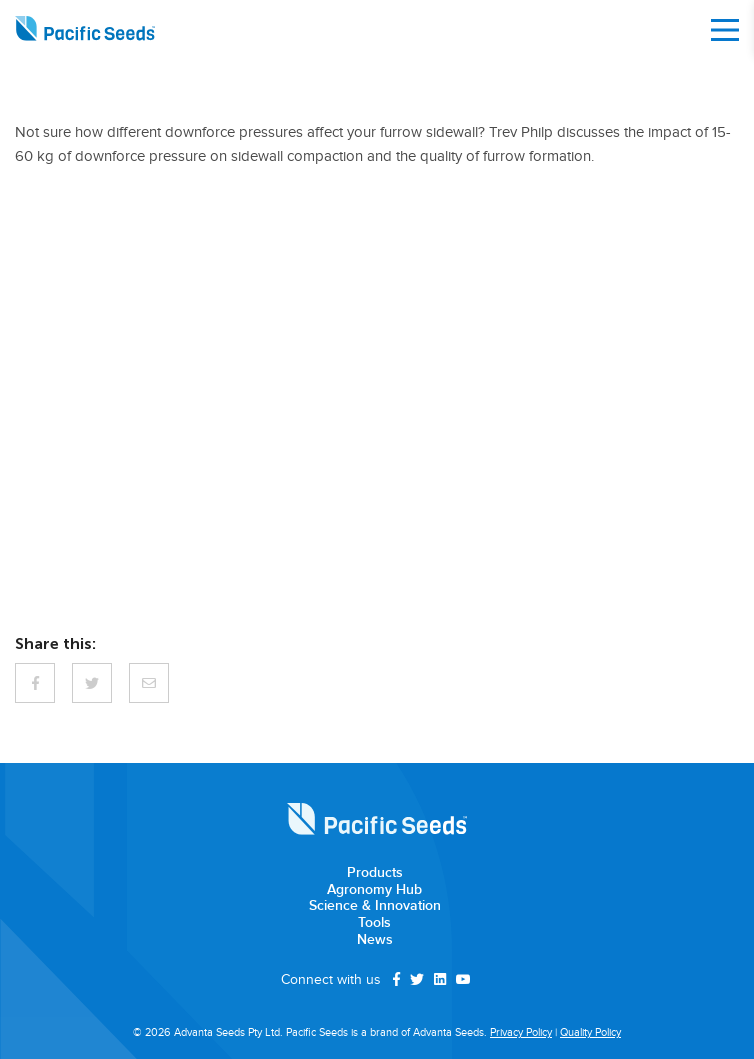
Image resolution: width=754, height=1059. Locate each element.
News (375, 940)
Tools (374, 923)
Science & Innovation (375, 906)
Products (375, 873)
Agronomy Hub (374, 890)
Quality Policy (590, 1032)
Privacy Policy (521, 1032)
